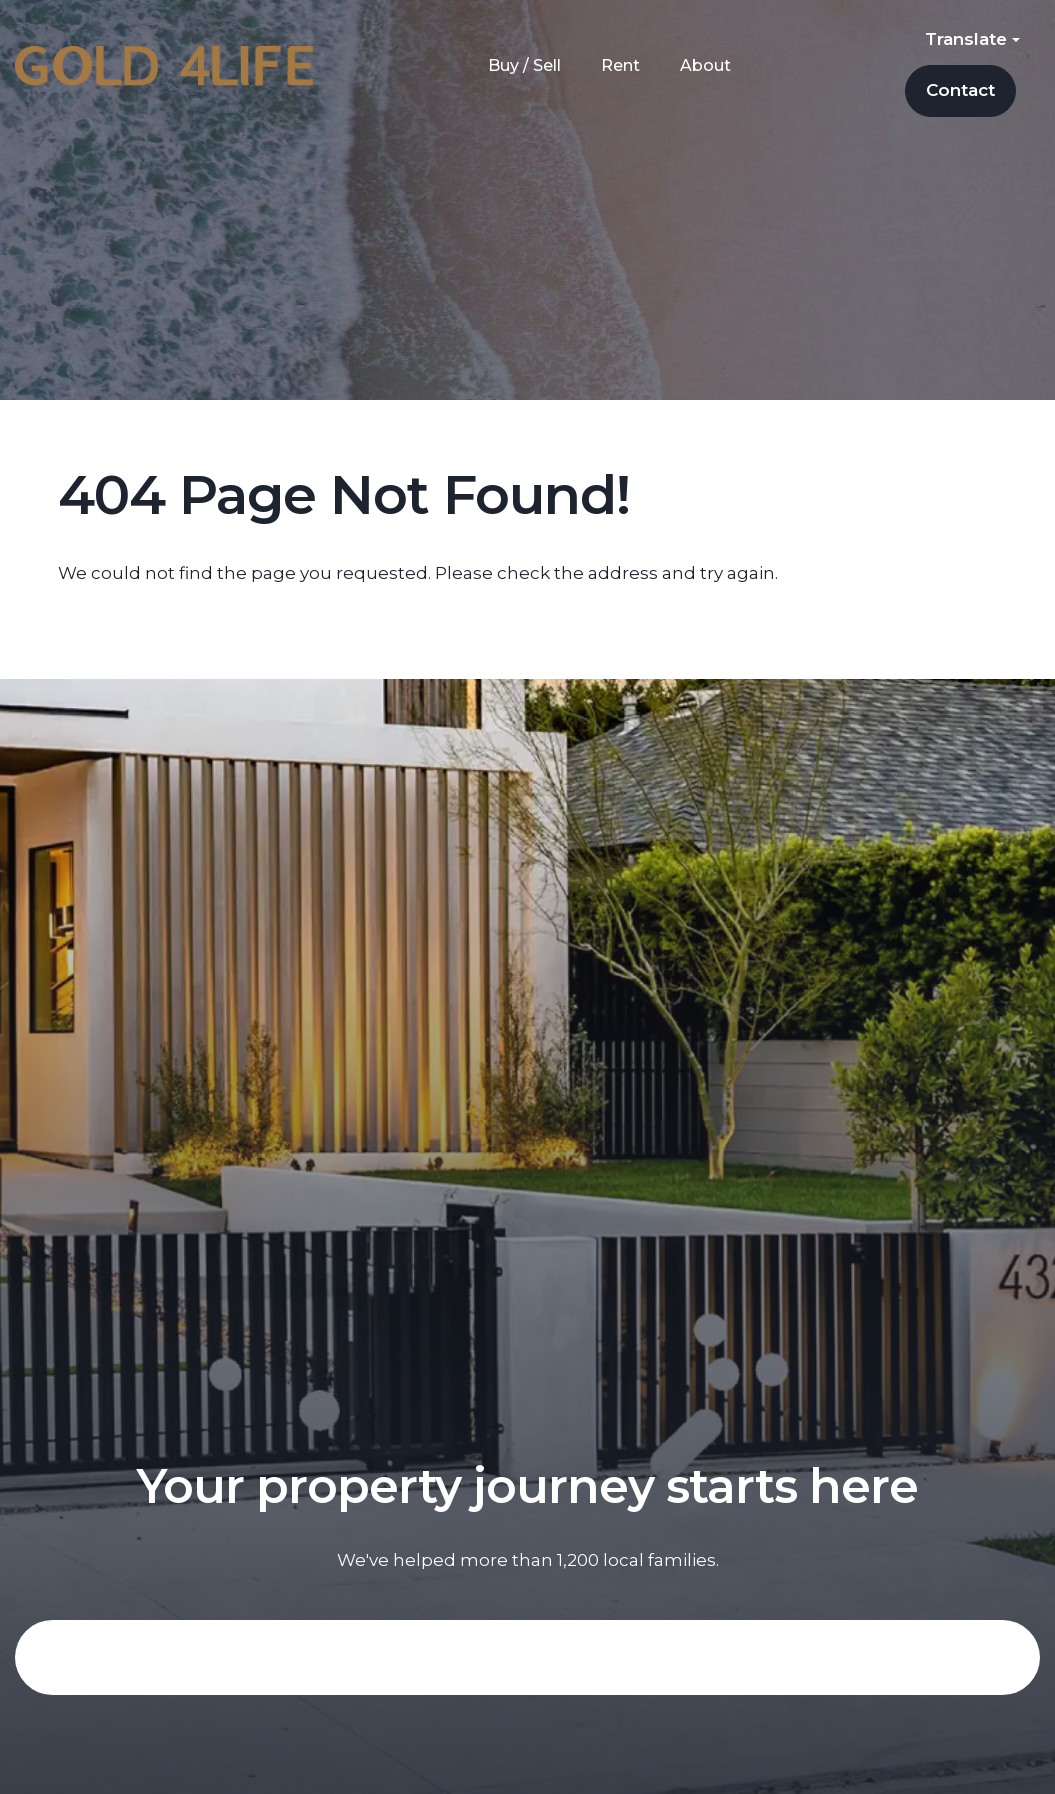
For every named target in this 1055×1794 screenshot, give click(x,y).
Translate (972, 39)
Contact (960, 90)
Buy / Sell (524, 65)
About (705, 65)
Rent (620, 65)
